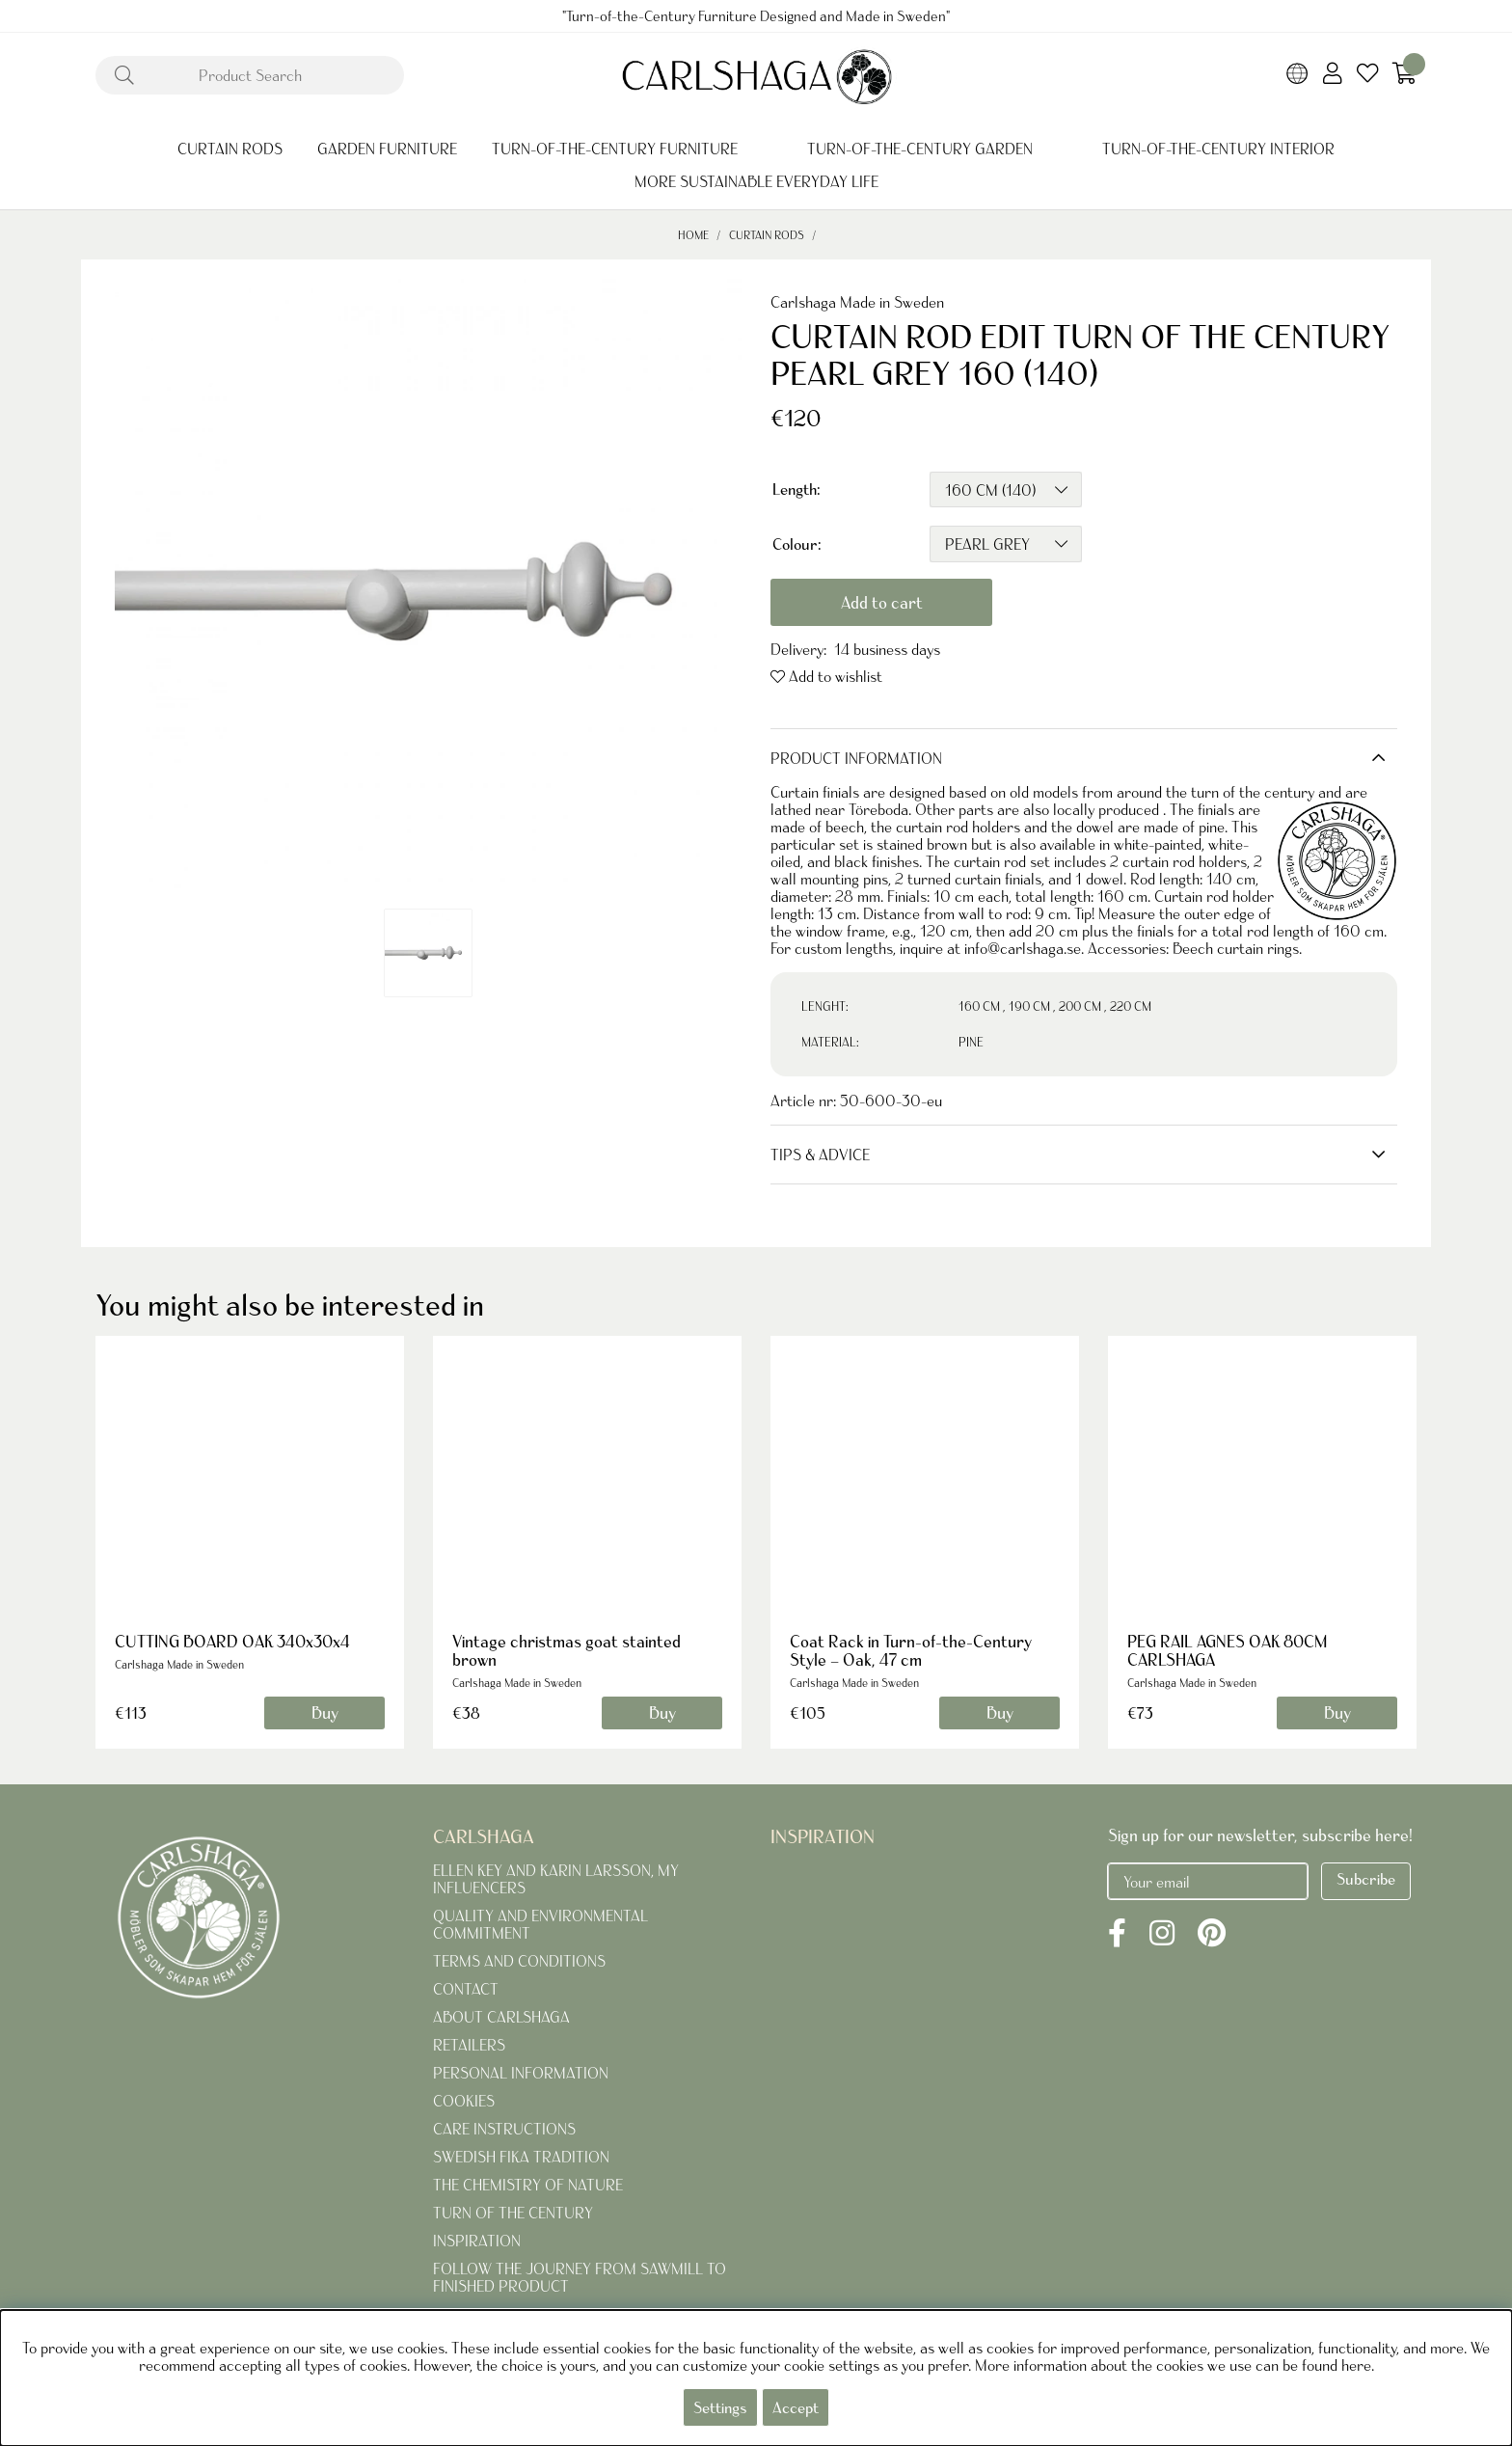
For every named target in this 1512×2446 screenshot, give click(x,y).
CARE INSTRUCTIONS (504, 2128)
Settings (720, 2407)
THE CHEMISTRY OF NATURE (528, 2184)
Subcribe (1365, 1879)
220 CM (1130, 1006)
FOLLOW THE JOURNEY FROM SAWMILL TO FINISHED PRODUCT (579, 2277)
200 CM (1080, 1006)
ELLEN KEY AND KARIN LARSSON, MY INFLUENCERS (556, 1879)
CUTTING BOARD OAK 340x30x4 (232, 1641)
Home (693, 235)
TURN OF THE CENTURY (513, 2212)
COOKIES (464, 2100)
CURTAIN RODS (230, 148)
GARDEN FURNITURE (387, 148)
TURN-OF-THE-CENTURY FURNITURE (615, 148)
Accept (795, 2407)
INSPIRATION (477, 2240)
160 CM (979, 1006)
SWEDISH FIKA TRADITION (521, 2156)
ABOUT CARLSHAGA (501, 2016)
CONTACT (466, 1989)
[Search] (249, 75)
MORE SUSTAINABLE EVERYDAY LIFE (756, 181)
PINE (971, 1042)
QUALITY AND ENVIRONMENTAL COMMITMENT (540, 1924)
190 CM (1029, 1006)
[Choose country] (1297, 75)
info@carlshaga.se (1022, 948)
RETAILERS (469, 2044)
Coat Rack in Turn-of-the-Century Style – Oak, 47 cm (911, 1650)
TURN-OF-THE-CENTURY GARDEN (920, 148)
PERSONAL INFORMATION (520, 2072)
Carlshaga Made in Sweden (857, 302)
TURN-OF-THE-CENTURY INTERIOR (1218, 148)
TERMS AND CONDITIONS (519, 1961)
